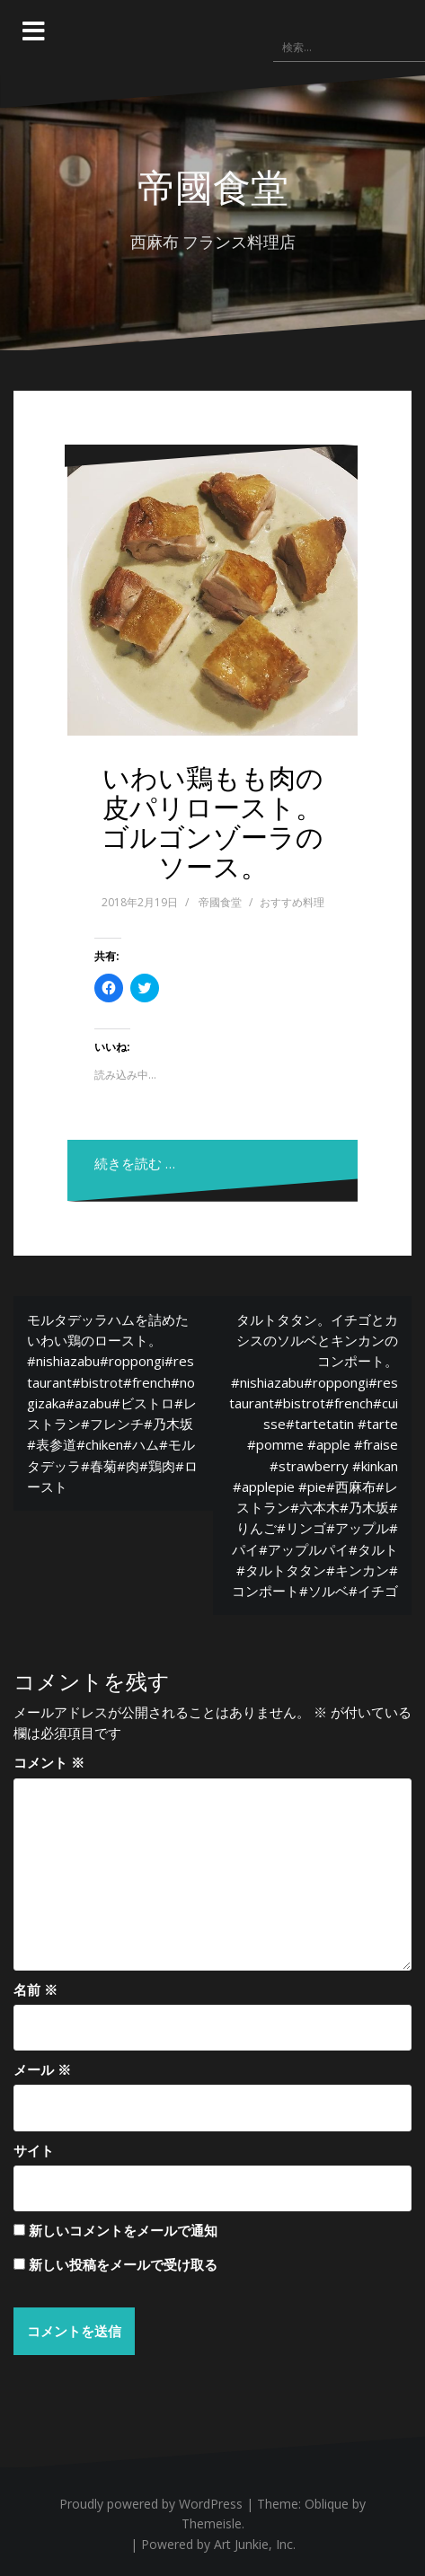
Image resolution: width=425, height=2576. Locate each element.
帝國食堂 (212, 186)
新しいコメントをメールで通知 (123, 2230)
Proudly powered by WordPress (151, 2503)
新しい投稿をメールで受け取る (123, 2264)
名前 (35, 1989)
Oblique (327, 2503)
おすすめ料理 (292, 902)
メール (42, 2069)
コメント (48, 1762)
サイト (33, 2150)
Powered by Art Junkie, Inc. (218, 2544)
